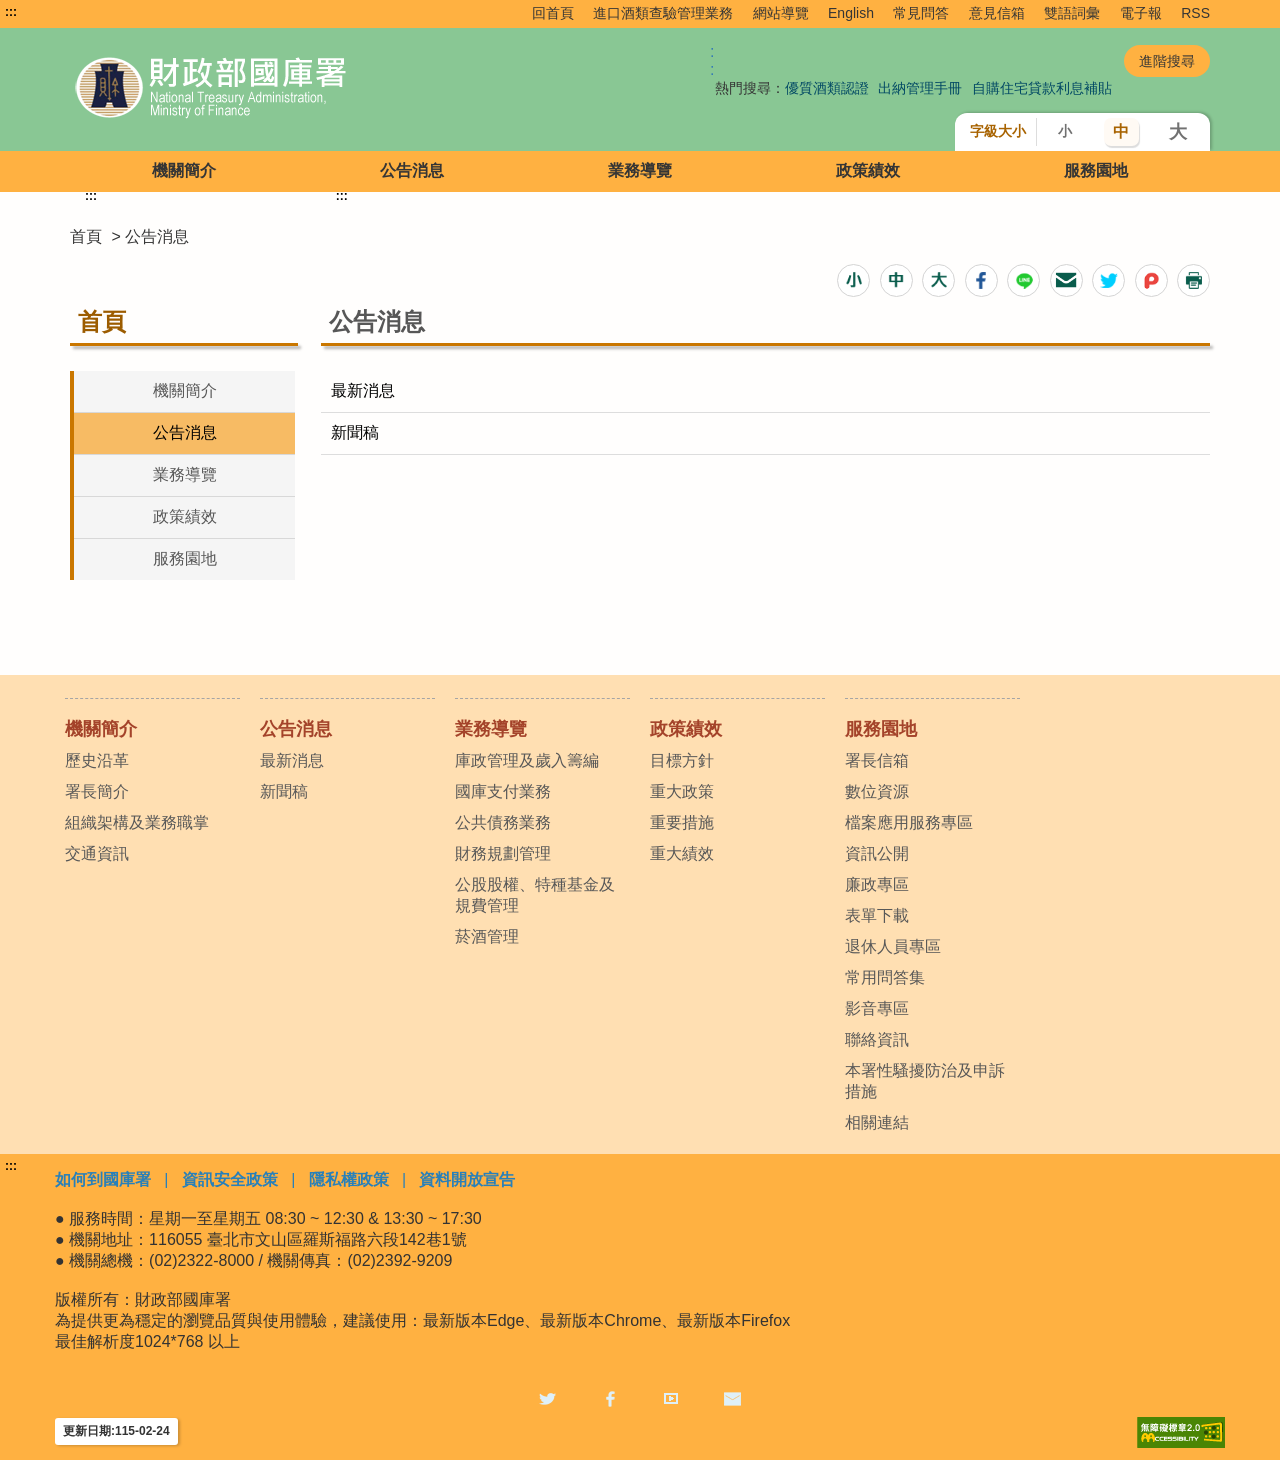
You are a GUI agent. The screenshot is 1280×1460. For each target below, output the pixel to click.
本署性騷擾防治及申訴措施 (925, 1081)
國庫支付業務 (503, 791)
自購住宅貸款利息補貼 (1042, 88)
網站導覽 (781, 13)
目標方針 (682, 760)
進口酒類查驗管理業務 (663, 13)
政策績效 (868, 170)
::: (11, 12)
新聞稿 (355, 432)
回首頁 (553, 13)
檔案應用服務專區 (909, 822)
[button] (853, 280)
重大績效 (682, 853)
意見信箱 (997, 13)
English (851, 13)
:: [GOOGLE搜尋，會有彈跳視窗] (712, 60)
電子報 (1141, 13)
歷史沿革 (97, 760)
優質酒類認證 (827, 88)
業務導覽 (640, 170)
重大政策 (682, 791)
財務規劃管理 (503, 853)
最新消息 (363, 390)
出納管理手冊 (920, 88)
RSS (1195, 13)
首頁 (86, 236)
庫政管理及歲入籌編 (527, 760)
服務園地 (1096, 170)
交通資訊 (97, 853)
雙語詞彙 (1072, 13)
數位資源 (877, 791)
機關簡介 (184, 170)
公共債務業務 (503, 822)
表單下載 (877, 915)
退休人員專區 (893, 946)
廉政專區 (877, 884)
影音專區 (877, 1008)
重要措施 (682, 822)
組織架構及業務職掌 (137, 822)
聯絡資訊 (877, 1039)
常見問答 (921, 13)
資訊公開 (877, 853)
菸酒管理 (487, 936)
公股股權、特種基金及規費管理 (535, 895)
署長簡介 (97, 791)
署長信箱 (877, 760)
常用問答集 (885, 977)
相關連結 (877, 1122)
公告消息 (412, 170)
